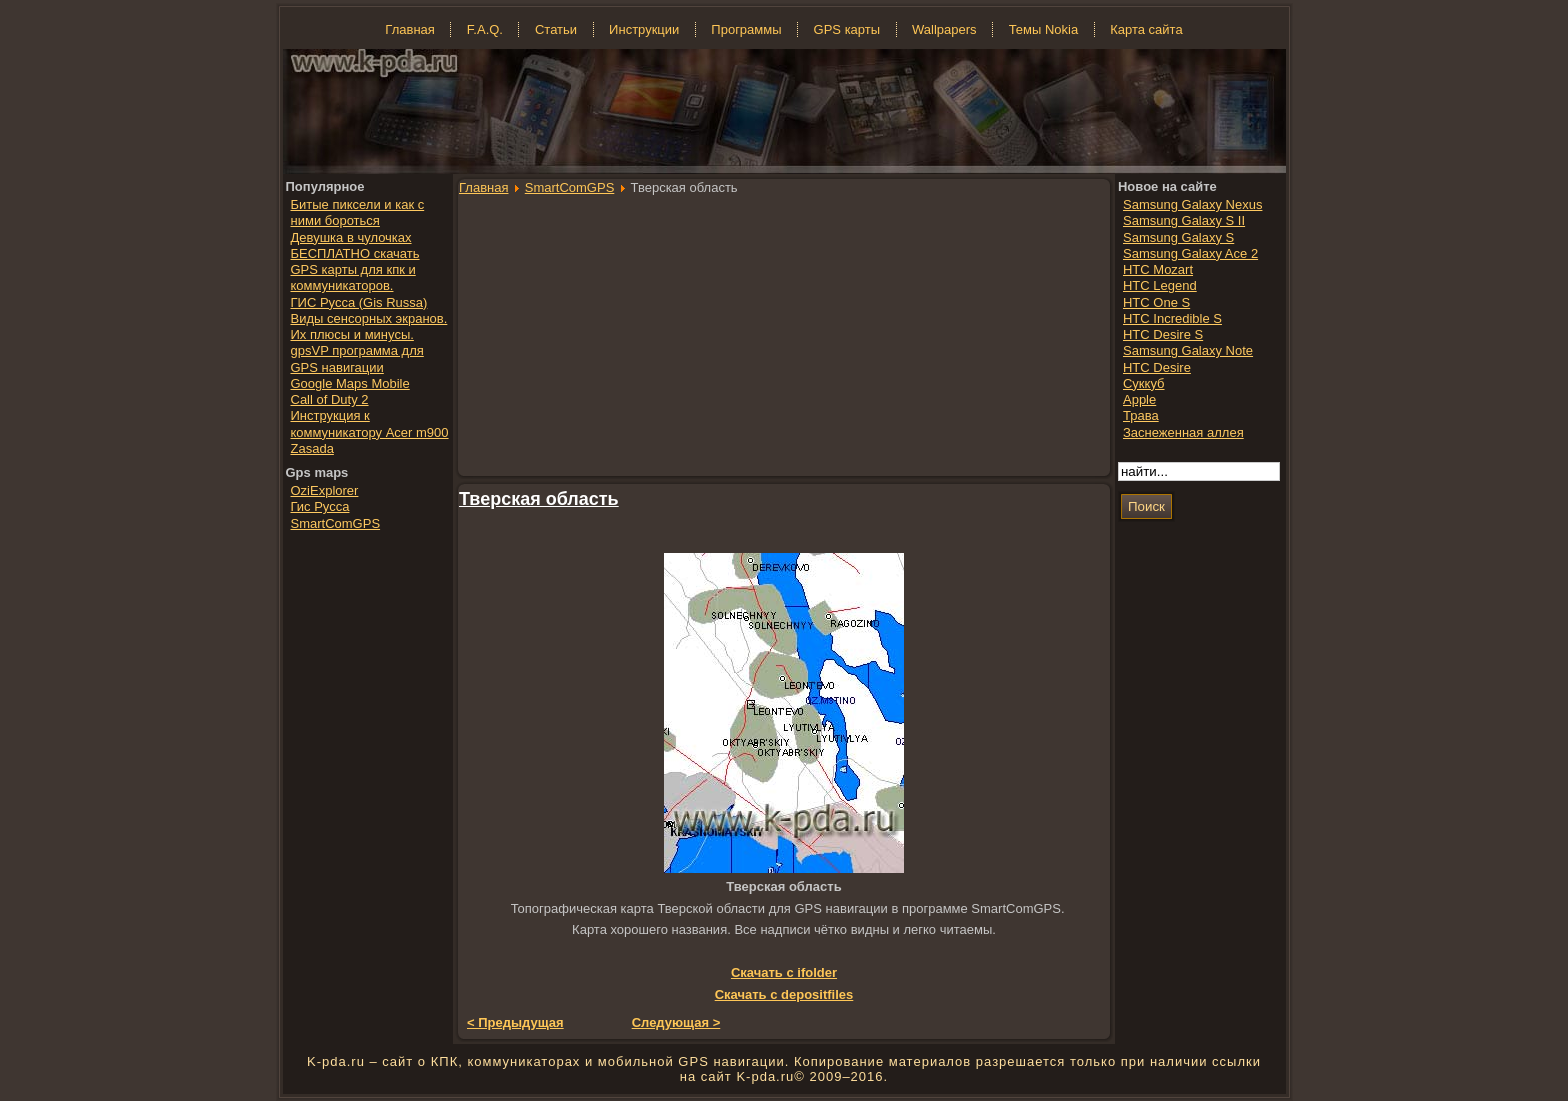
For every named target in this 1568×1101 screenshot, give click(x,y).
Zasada (312, 448)
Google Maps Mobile (350, 383)
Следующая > (676, 1022)
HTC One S (1156, 302)
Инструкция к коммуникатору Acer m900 (370, 423)
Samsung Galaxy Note (1188, 350)
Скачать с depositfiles (784, 994)
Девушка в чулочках (351, 237)
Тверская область (539, 499)
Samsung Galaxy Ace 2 (1190, 253)
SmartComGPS (570, 187)
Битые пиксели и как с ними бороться (358, 212)
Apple (1139, 399)
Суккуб (1144, 383)
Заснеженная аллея (1183, 432)
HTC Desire (1157, 367)
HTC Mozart (1158, 269)
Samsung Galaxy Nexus (1192, 204)
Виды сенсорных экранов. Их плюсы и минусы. (369, 326)
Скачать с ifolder (784, 972)
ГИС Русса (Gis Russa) (359, 302)
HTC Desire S (1163, 334)
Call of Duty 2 (330, 399)
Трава (1141, 415)
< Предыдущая (515, 1022)
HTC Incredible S (1172, 318)
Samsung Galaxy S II (1184, 220)
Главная (483, 187)
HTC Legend (1160, 285)
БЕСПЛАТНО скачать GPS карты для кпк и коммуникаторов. (355, 270)
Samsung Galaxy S (1178, 237)
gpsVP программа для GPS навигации (357, 358)
